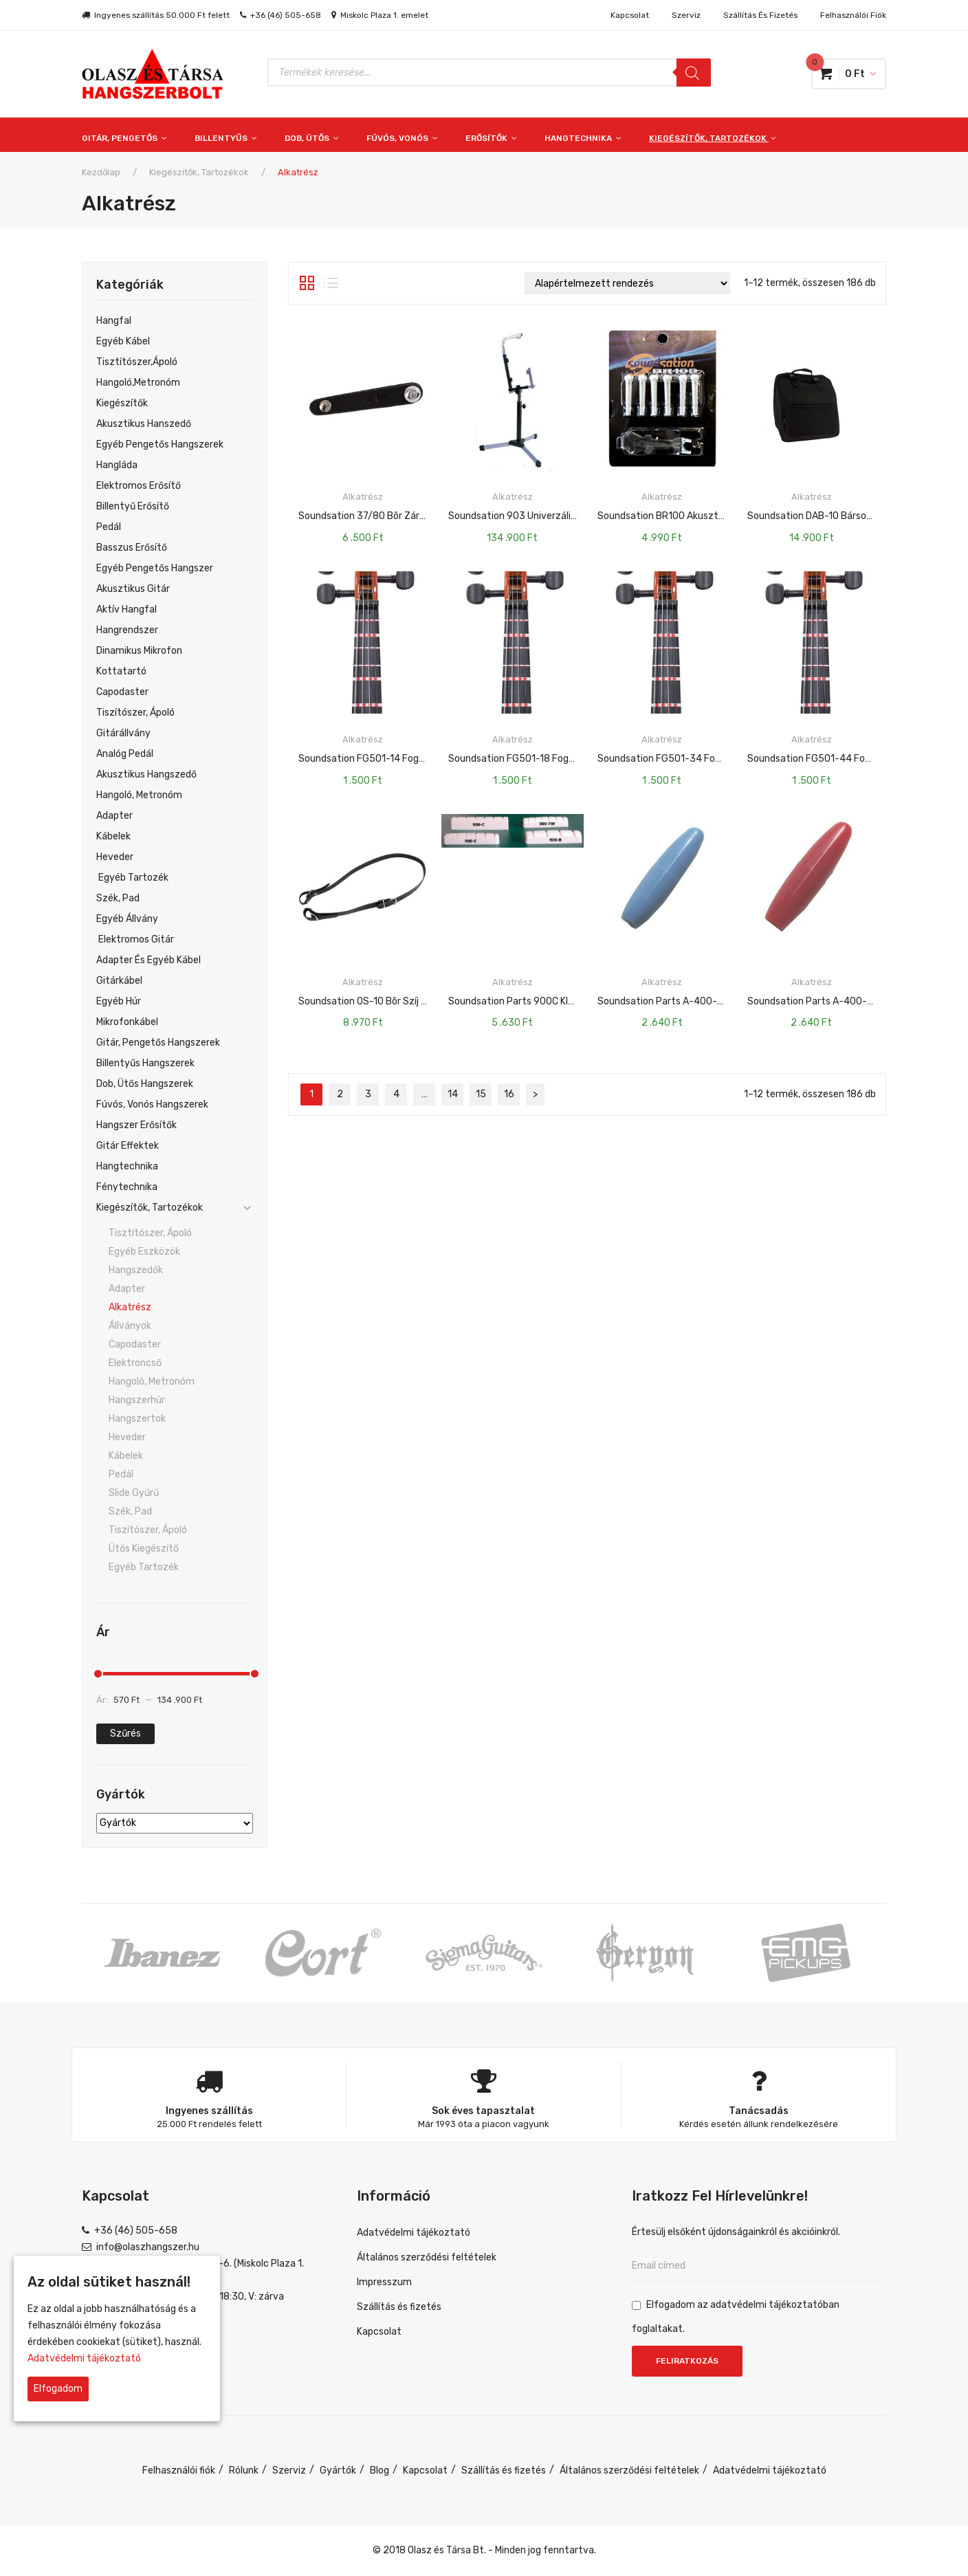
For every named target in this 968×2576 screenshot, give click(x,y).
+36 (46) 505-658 (285, 15)
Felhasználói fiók (853, 15)
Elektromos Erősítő (138, 486)
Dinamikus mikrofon (139, 651)
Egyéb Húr (118, 1001)
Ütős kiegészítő (144, 1548)
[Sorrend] (627, 283)
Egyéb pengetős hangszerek (159, 444)
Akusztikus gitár (133, 589)
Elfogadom (58, 2389)
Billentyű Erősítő (132, 506)
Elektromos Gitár (135, 939)
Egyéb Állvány (127, 919)
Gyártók (338, 2470)
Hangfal (113, 321)
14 (453, 1094)
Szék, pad (130, 1511)
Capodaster (122, 692)
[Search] (693, 72)
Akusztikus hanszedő (143, 424)
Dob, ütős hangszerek (144, 1084)
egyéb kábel (123, 341)
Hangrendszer (127, 630)
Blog (379, 2470)
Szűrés (125, 1733)
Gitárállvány (123, 733)
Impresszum (384, 2282)
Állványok (130, 1326)
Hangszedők (136, 1270)
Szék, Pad (118, 898)
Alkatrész (130, 1307)
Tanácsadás (759, 2111)
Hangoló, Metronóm (139, 795)
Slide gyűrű (134, 1493)
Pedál (108, 527)
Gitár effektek (127, 1146)
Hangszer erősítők (136, 1125)
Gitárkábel (119, 981)
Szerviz (686, 15)
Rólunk (243, 2470)
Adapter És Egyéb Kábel (148, 960)
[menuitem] (131, 135)
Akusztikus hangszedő (146, 774)
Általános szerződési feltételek (426, 2257)
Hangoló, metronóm (152, 1381)
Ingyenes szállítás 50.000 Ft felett (162, 15)
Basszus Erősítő (131, 547)
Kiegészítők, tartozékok (199, 172)
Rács (307, 283)
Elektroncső (135, 1363)
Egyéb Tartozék (132, 877)
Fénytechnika (126, 1187)
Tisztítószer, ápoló (150, 1233)
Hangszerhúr (137, 1400)
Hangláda (117, 465)
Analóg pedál (124, 754)
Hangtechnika (127, 1166)
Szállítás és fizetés (760, 15)
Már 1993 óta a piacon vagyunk (483, 2124)
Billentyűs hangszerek (145, 1063)
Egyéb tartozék (144, 1567)
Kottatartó (121, 671)
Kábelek (113, 836)
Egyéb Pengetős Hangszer (154, 568)
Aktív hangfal (126, 609)
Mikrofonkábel (127, 1022)
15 (481, 1094)
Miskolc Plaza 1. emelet (384, 15)
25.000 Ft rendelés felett (209, 2124)
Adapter (114, 816)
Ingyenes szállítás (209, 2111)
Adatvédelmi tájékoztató (413, 2232)
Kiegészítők (122, 403)
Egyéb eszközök (144, 1251)
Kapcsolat (629, 15)
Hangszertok (137, 1418)
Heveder (114, 857)
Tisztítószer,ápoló (136, 362)
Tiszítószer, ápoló (135, 712)
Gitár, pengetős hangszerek (158, 1042)
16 (509, 1094)
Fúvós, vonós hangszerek (152, 1104)
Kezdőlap (101, 172)
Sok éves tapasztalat (483, 2111)
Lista (331, 283)
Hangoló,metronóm (138, 382)
